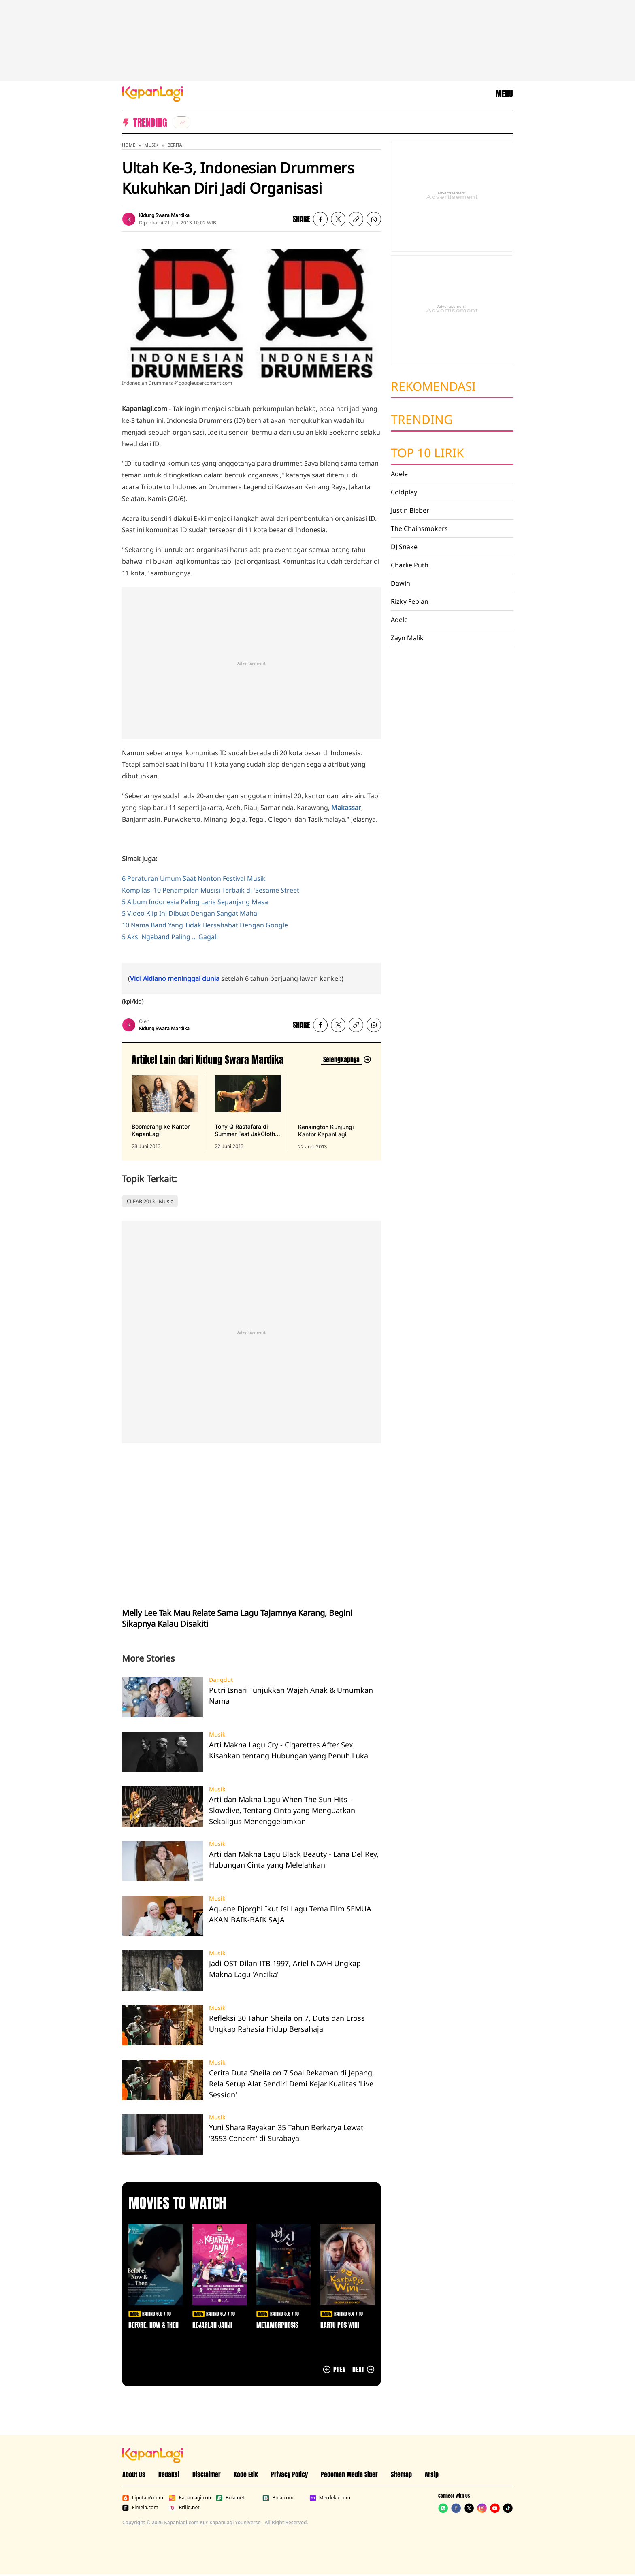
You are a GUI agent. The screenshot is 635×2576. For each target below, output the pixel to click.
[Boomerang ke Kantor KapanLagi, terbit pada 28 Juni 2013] (165, 1113)
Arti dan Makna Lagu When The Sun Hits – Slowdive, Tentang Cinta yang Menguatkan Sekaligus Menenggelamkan (282, 1810)
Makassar (346, 807)
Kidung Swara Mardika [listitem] (164, 215)
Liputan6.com (142, 2498)
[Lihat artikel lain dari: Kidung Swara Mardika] (346, 1060)
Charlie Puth (409, 564)
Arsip (432, 2474)
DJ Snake (404, 546)
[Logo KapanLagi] (152, 93)
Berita (174, 145)
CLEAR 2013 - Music (150, 1201)
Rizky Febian (409, 601)
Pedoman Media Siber (349, 2474)
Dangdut (221, 1680)
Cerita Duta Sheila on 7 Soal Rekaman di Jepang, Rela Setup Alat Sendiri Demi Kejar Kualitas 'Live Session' (291, 2083)
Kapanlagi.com (190, 2498)
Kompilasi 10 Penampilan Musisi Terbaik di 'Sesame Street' (211, 890)
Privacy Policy (289, 2474)
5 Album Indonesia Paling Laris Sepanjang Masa (195, 901)
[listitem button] (356, 219)
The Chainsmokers (419, 528)
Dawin (400, 583)
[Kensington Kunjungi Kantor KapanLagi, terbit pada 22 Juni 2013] (331, 1113)
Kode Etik (246, 2474)
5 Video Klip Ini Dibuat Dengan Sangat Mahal (190, 913)
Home (128, 145)
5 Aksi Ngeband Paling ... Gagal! (170, 936)
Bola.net (230, 2498)
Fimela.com (140, 2507)
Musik (151, 145)
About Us (133, 2474)
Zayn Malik (407, 637)
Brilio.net (184, 2507)
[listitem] (181, 122)
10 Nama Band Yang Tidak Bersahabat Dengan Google (205, 924)
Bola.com (277, 2498)
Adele (399, 473)
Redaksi (168, 2474)
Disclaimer (206, 2474)
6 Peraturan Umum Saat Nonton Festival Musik (194, 878)
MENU (504, 94)
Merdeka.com (329, 2498)
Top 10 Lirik (427, 452)
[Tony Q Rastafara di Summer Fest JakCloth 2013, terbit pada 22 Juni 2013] (248, 1113)
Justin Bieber (410, 510)
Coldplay (404, 492)
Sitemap (401, 2474)
